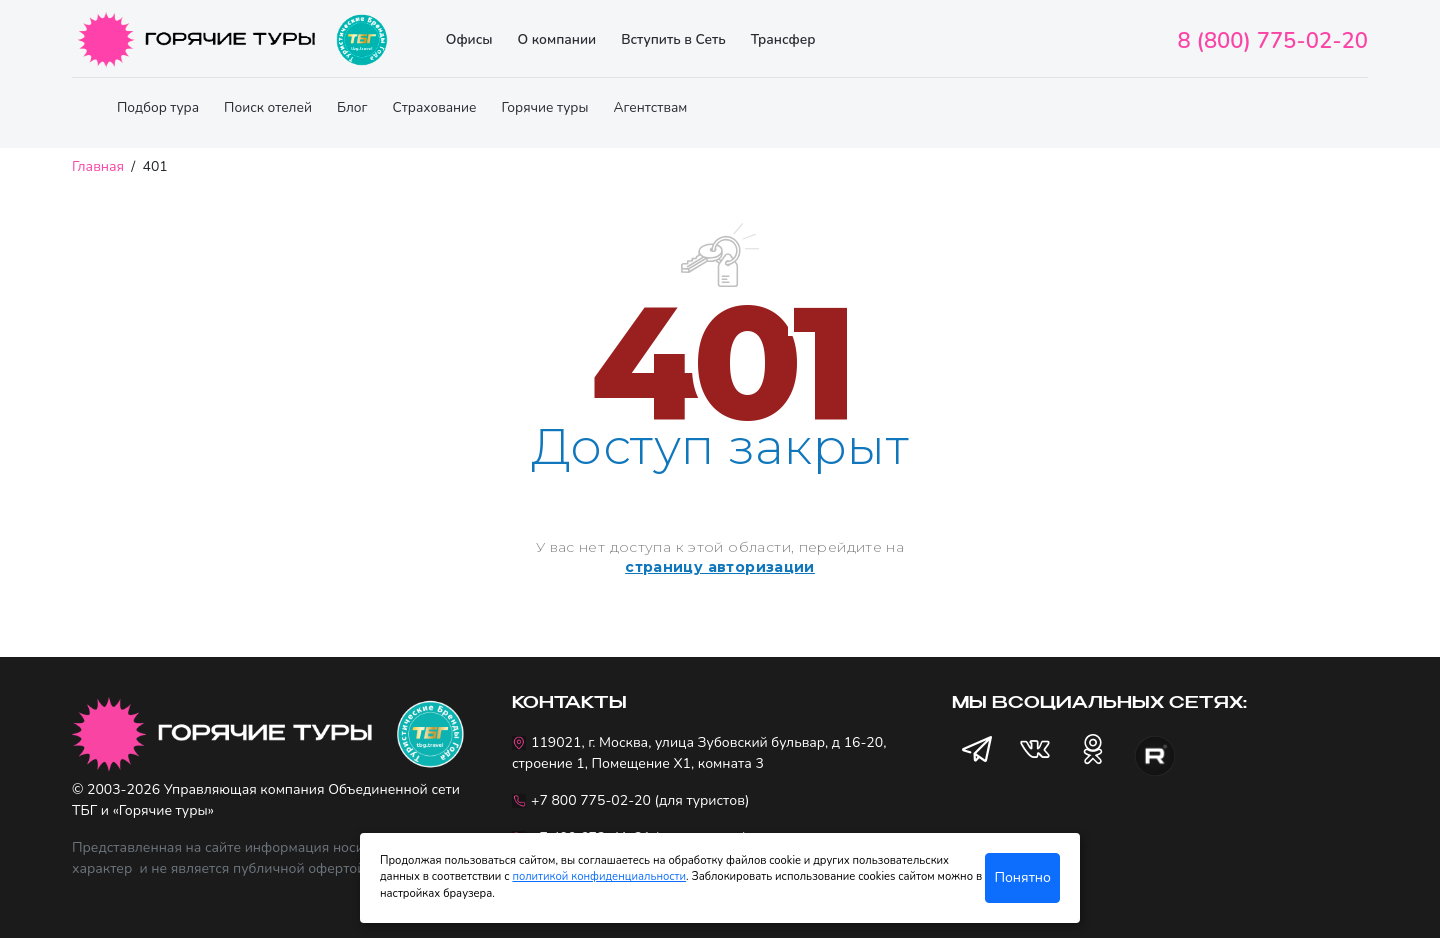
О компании (556, 39)
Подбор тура (158, 107)
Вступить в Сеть (673, 39)
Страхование (434, 107)
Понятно (1022, 877)
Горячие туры (545, 107)
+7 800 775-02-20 (591, 800)
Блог (352, 107)
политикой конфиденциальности (599, 876)
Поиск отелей (268, 107)
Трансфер (783, 39)
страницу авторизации (720, 567)
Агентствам (650, 107)
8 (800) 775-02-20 (1273, 41)
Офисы (469, 39)
